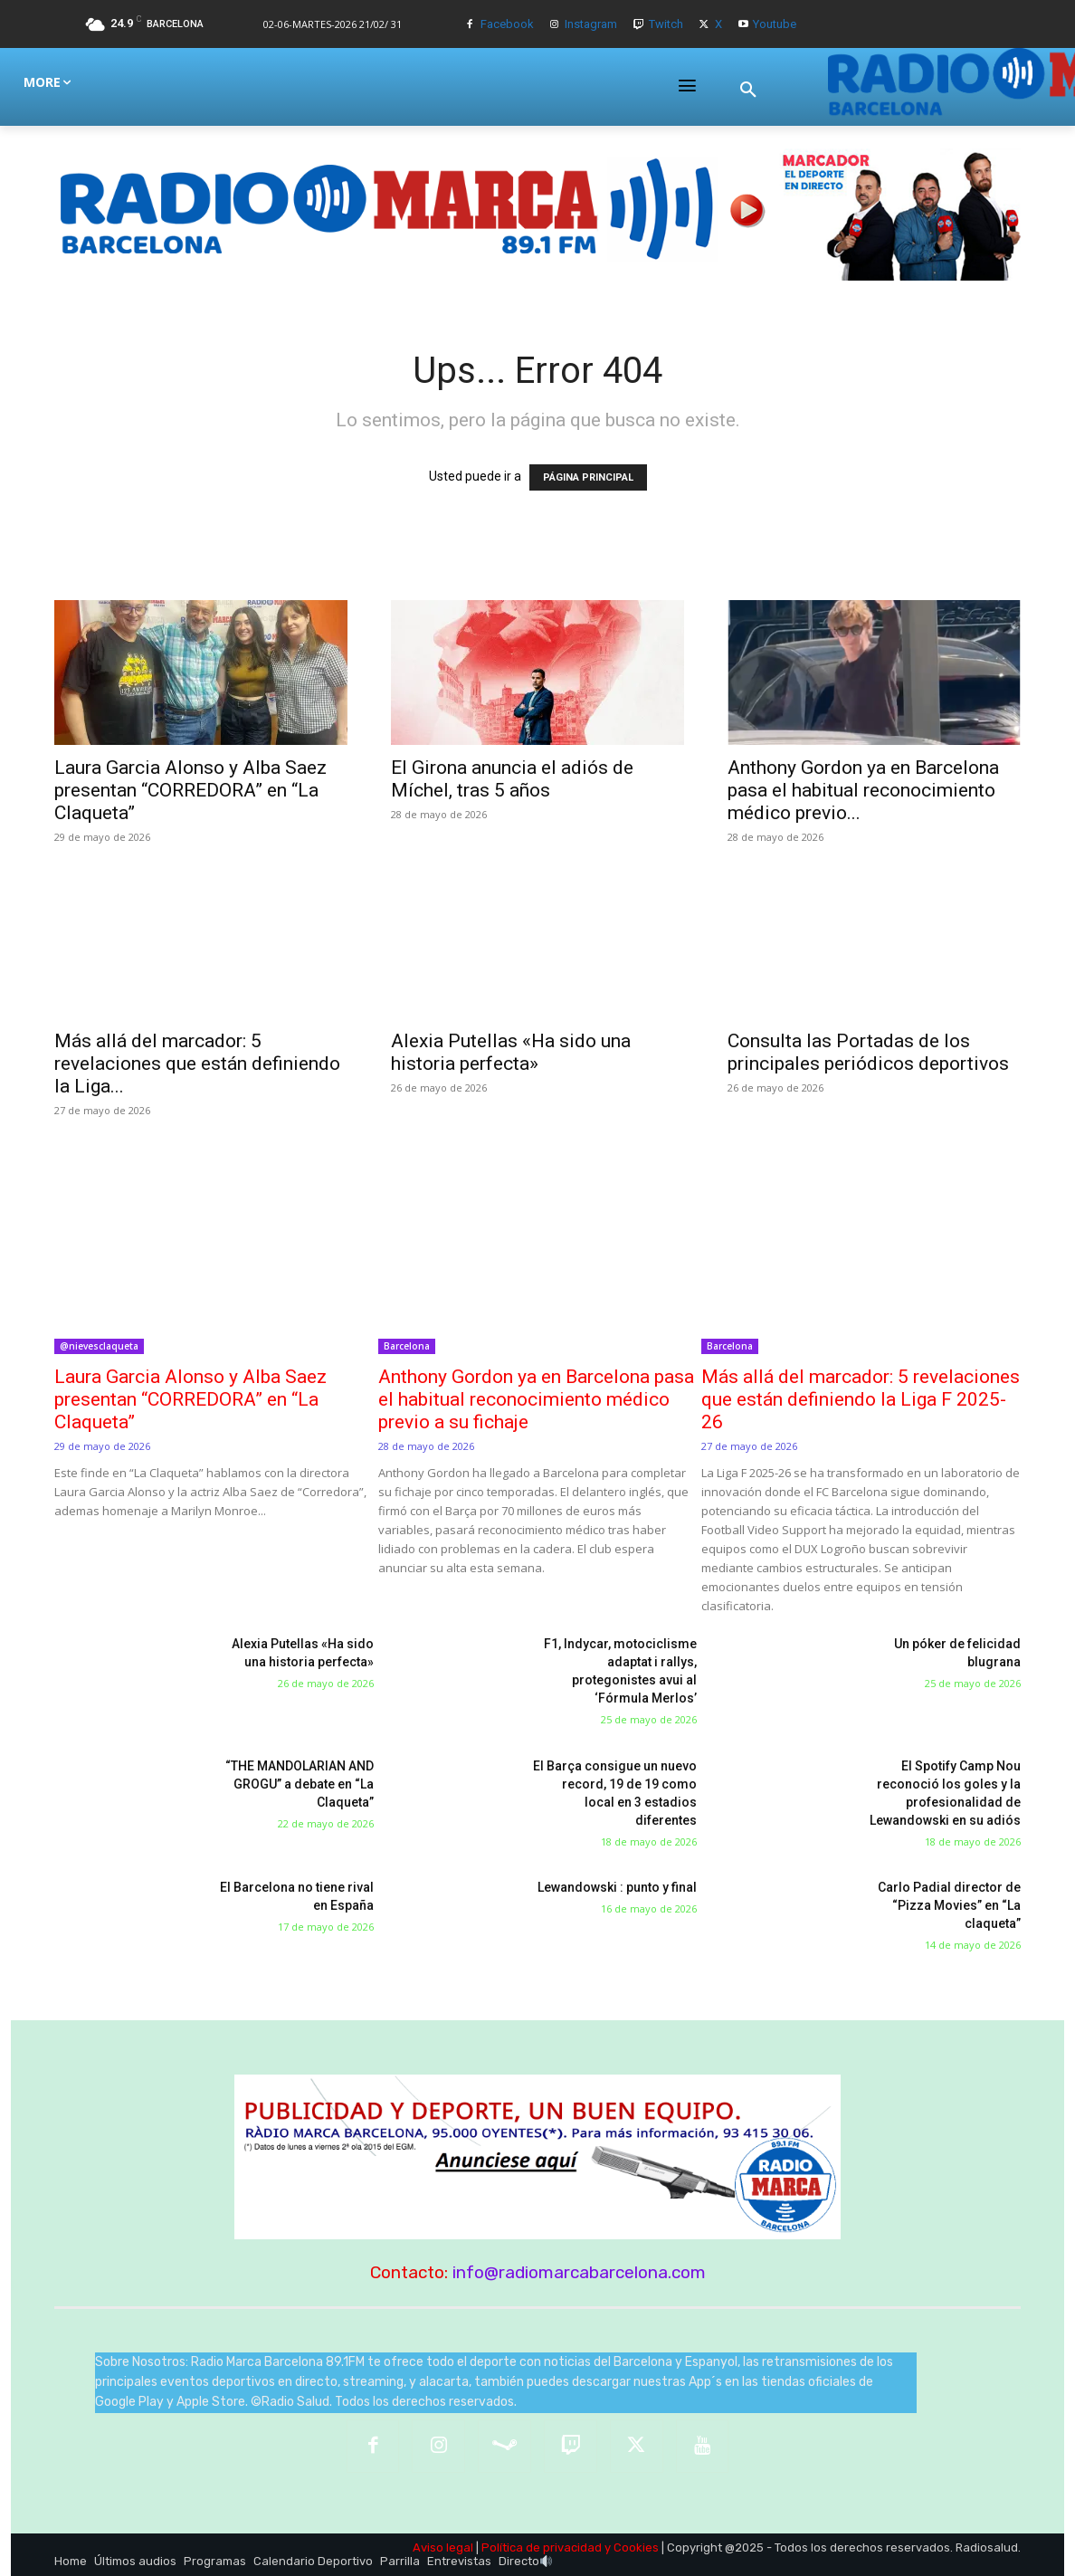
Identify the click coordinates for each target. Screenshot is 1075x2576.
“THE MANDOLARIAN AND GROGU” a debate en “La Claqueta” (299, 1784)
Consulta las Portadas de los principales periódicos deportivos (868, 1052)
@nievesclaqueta (99, 1346)
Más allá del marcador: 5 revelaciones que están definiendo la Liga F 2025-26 (860, 1399)
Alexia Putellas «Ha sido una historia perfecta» (511, 1052)
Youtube (774, 24)
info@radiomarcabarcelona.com (579, 2272)
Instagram (591, 24)
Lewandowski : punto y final (617, 1887)
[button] (748, 89)
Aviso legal (443, 2547)
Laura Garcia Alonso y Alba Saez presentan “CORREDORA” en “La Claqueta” (190, 790)
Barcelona (407, 1346)
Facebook (507, 24)
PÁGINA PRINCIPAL (588, 477)
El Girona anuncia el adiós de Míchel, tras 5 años (512, 779)
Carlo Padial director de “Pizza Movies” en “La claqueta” (949, 1905)
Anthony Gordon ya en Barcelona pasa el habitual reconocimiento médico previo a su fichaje (536, 1399)
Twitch (666, 24)
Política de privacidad (541, 2547)
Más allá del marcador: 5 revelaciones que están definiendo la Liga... (197, 1063)
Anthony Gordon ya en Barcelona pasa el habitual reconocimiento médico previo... (863, 790)
